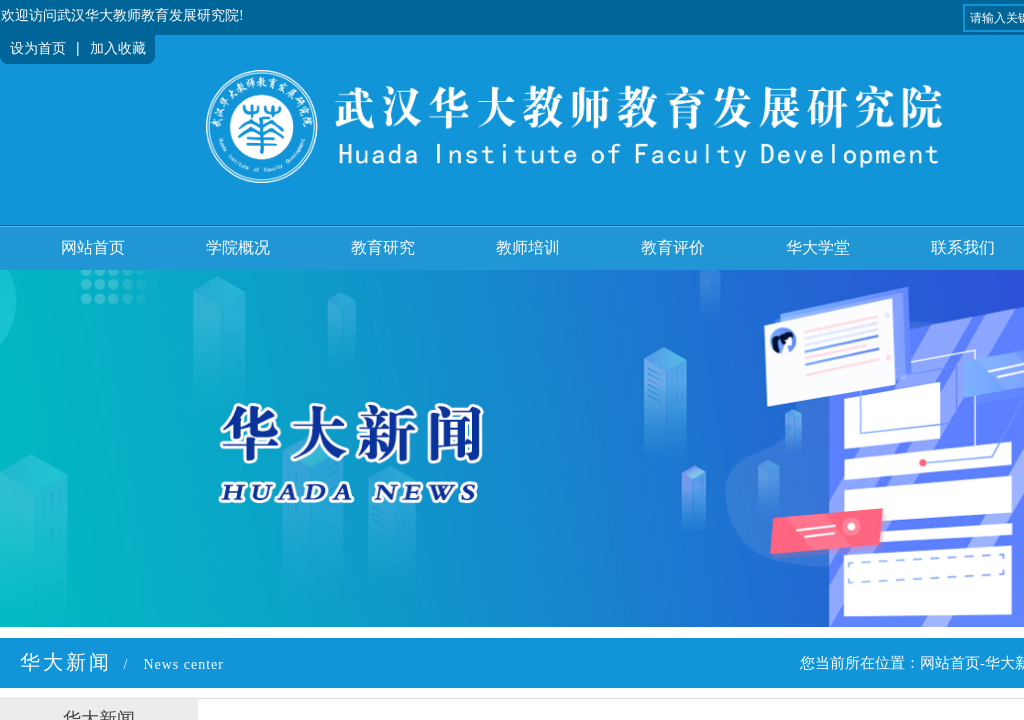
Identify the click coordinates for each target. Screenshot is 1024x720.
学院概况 (238, 247)
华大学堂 (818, 247)
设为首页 (38, 48)
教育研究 (383, 247)
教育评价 (673, 247)
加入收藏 (118, 48)
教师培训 (528, 247)
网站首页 (93, 247)
